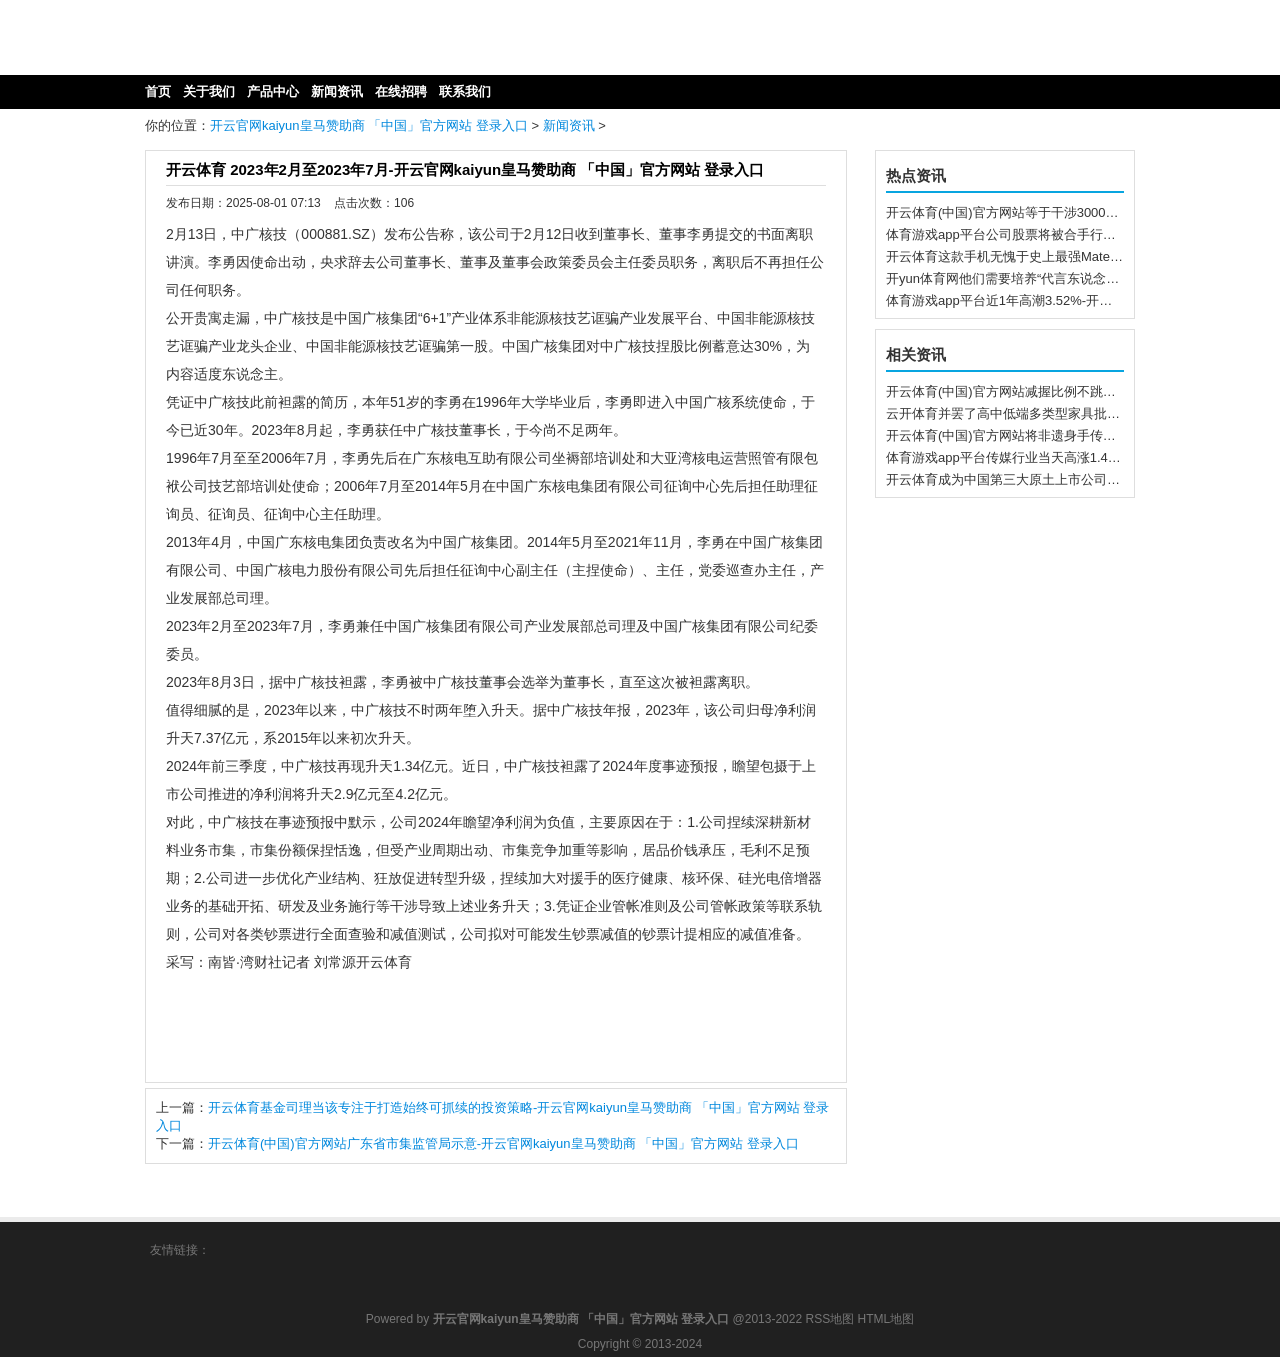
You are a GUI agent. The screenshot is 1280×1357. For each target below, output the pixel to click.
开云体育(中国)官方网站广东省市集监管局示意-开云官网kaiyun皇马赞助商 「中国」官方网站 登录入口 (503, 1143)
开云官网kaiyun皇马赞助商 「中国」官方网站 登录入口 (369, 125)
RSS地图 (829, 1319)
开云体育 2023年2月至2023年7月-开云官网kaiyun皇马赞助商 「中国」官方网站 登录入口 (465, 169)
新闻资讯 (569, 125)
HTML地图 (886, 1319)
